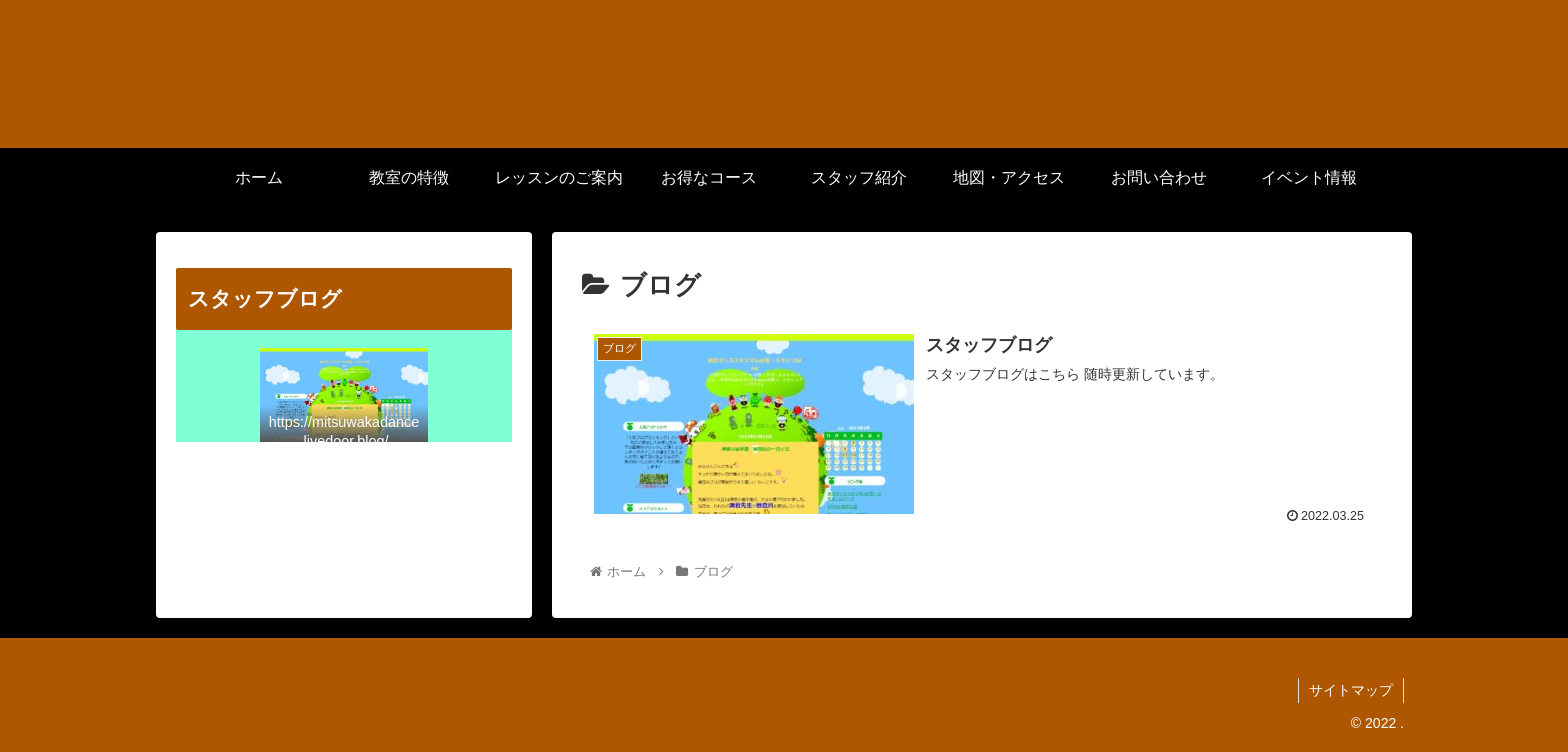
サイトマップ (1351, 690)
